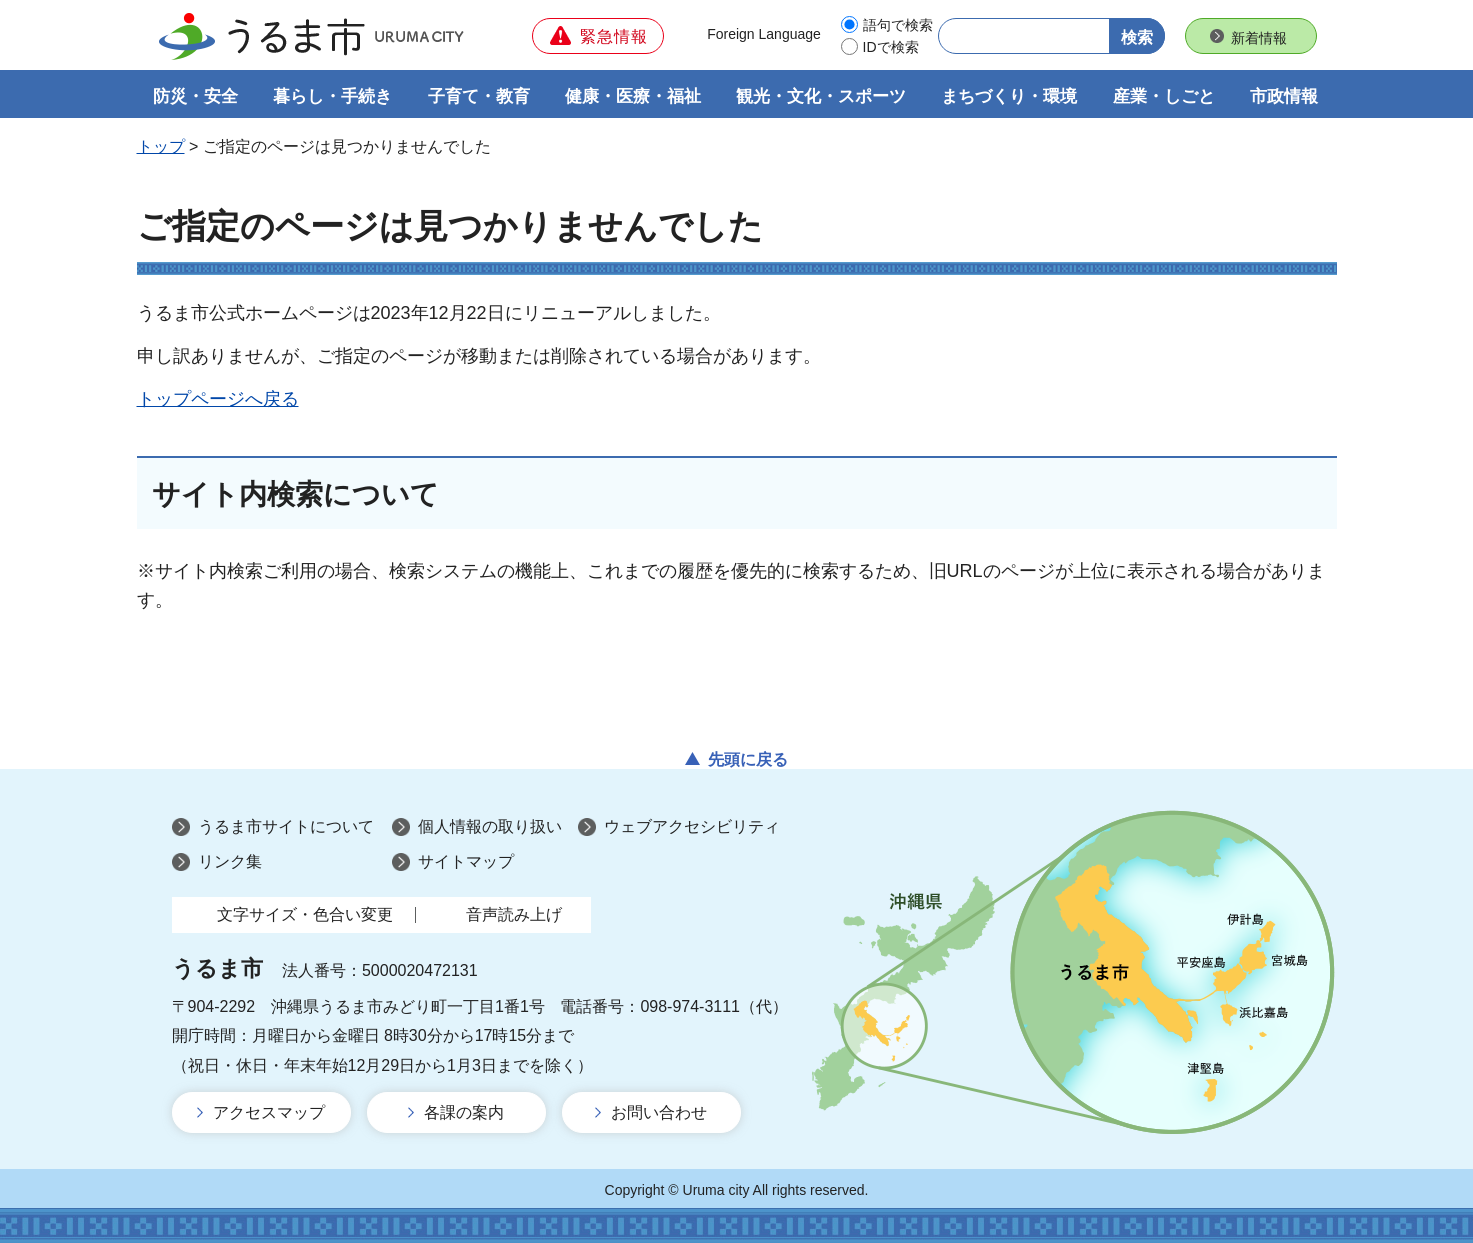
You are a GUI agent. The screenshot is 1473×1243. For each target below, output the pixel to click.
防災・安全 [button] (195, 96)
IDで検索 (891, 47)
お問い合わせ (659, 1112)
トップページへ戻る (218, 399)
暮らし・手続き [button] (332, 96)
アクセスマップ (269, 1112)
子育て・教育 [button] (479, 96)
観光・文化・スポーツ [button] (821, 96)
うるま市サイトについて (286, 826)
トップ (161, 146)
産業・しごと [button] (1164, 96)
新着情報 (1259, 38)
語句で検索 (898, 25)
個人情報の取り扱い (490, 826)
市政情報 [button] (1284, 96)
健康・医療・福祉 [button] (633, 96)
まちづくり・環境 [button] (1009, 96)
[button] (598, 36)
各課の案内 (464, 1112)
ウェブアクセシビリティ (692, 826)
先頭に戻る (748, 759)
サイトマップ (466, 861)
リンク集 (230, 861)
